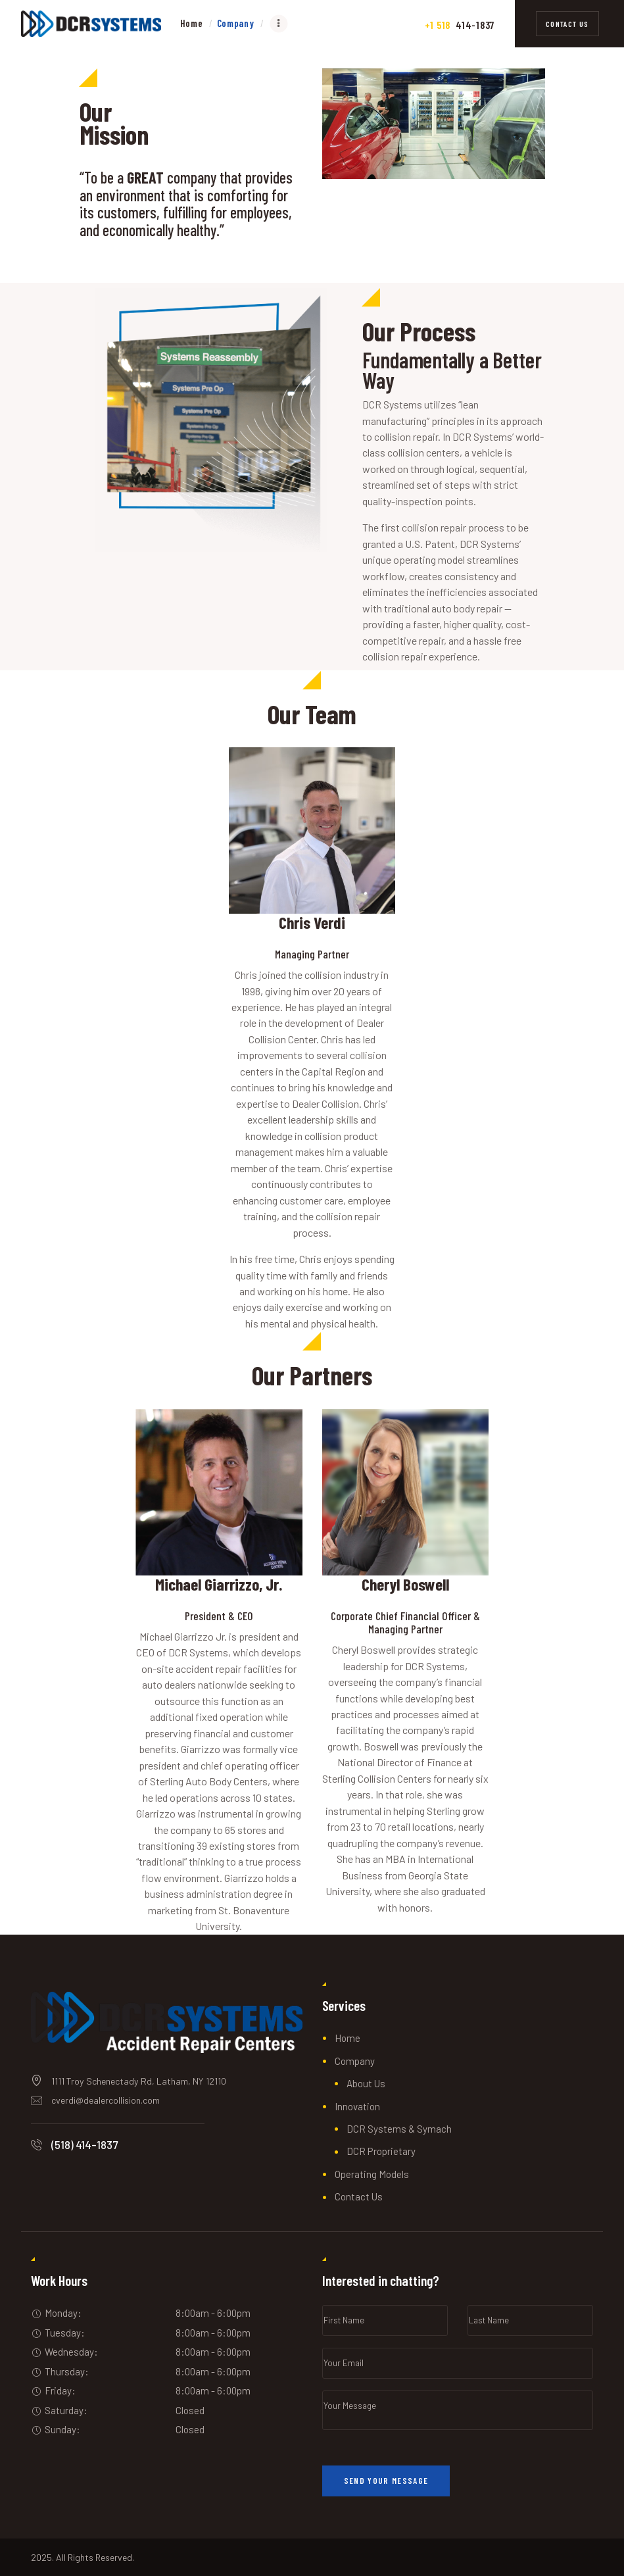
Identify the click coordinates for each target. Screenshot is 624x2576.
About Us (366, 2083)
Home (347, 2038)
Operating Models (372, 2174)
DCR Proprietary (381, 2151)
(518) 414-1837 (84, 2144)
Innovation (357, 2106)
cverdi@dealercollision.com (105, 2100)
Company (355, 2061)
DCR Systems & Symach (399, 2129)
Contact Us (359, 2196)
